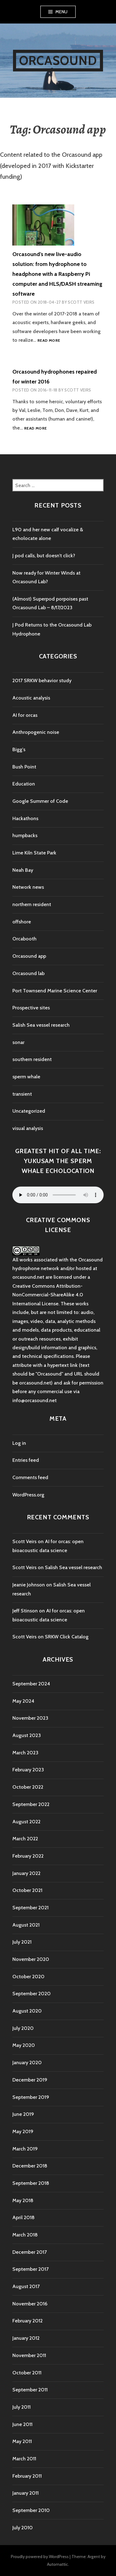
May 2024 (23, 1701)
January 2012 (26, 2338)
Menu (61, 12)
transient (22, 1094)
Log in (19, 1443)
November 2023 (30, 1718)
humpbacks (24, 835)
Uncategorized (28, 1111)
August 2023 (26, 1735)
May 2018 (22, 2200)
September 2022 (30, 1804)
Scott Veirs (81, 302)
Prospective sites (31, 1008)
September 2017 (30, 2269)
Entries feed (25, 1460)
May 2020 (23, 2045)
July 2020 (23, 2028)
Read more (48, 340)
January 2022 (26, 1873)
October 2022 (27, 1787)
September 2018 (30, 2183)
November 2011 (29, 2355)
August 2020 (27, 2011)
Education (23, 784)
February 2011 (27, 2476)
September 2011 (30, 2390)
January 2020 (27, 2062)
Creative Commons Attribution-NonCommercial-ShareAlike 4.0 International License (47, 1295)
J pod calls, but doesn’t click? (43, 555)
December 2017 (29, 2252)
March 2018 (25, 2235)
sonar (18, 1042)
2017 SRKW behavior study (41, 680)
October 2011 (26, 2373)
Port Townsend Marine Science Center (54, 991)
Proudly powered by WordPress (40, 2556)
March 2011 (24, 2459)
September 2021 (30, 1908)
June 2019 (23, 2114)
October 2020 (28, 1976)
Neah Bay (22, 870)
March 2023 (25, 1753)
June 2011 (22, 2424)
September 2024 (31, 1684)
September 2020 (31, 1993)
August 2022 (26, 1822)
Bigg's (18, 749)
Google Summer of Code (40, 801)
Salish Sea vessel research (41, 1025)
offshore (21, 922)
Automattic (57, 2564)
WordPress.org (28, 1495)
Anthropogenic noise (35, 732)
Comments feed (30, 1477)
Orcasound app (29, 956)
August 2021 (26, 1925)
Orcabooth (24, 939)
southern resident (32, 1059)
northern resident (31, 904)
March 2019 (25, 2149)
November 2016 (29, 2304)
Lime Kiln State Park (34, 853)
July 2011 (21, 2407)
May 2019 (22, 2131)
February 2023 (28, 1770)
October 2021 (27, 1890)
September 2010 (31, 2510)
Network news (28, 887)
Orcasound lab (28, 973)
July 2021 (22, 1942)
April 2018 (23, 2217)
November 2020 (30, 1959)
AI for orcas (24, 715)
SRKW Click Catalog (66, 1637)
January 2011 (25, 2493)
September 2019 (30, 2097)
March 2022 (25, 1839)
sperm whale (26, 1077)
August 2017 (26, 2286)
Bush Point (24, 767)
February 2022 (28, 1856)
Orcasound (58, 60)
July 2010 (22, 2528)
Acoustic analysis (31, 698)
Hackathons (25, 818)
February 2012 (27, 2321)
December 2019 (29, 2080)
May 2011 (22, 2441)
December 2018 (29, 2166)
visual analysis (27, 1128)
